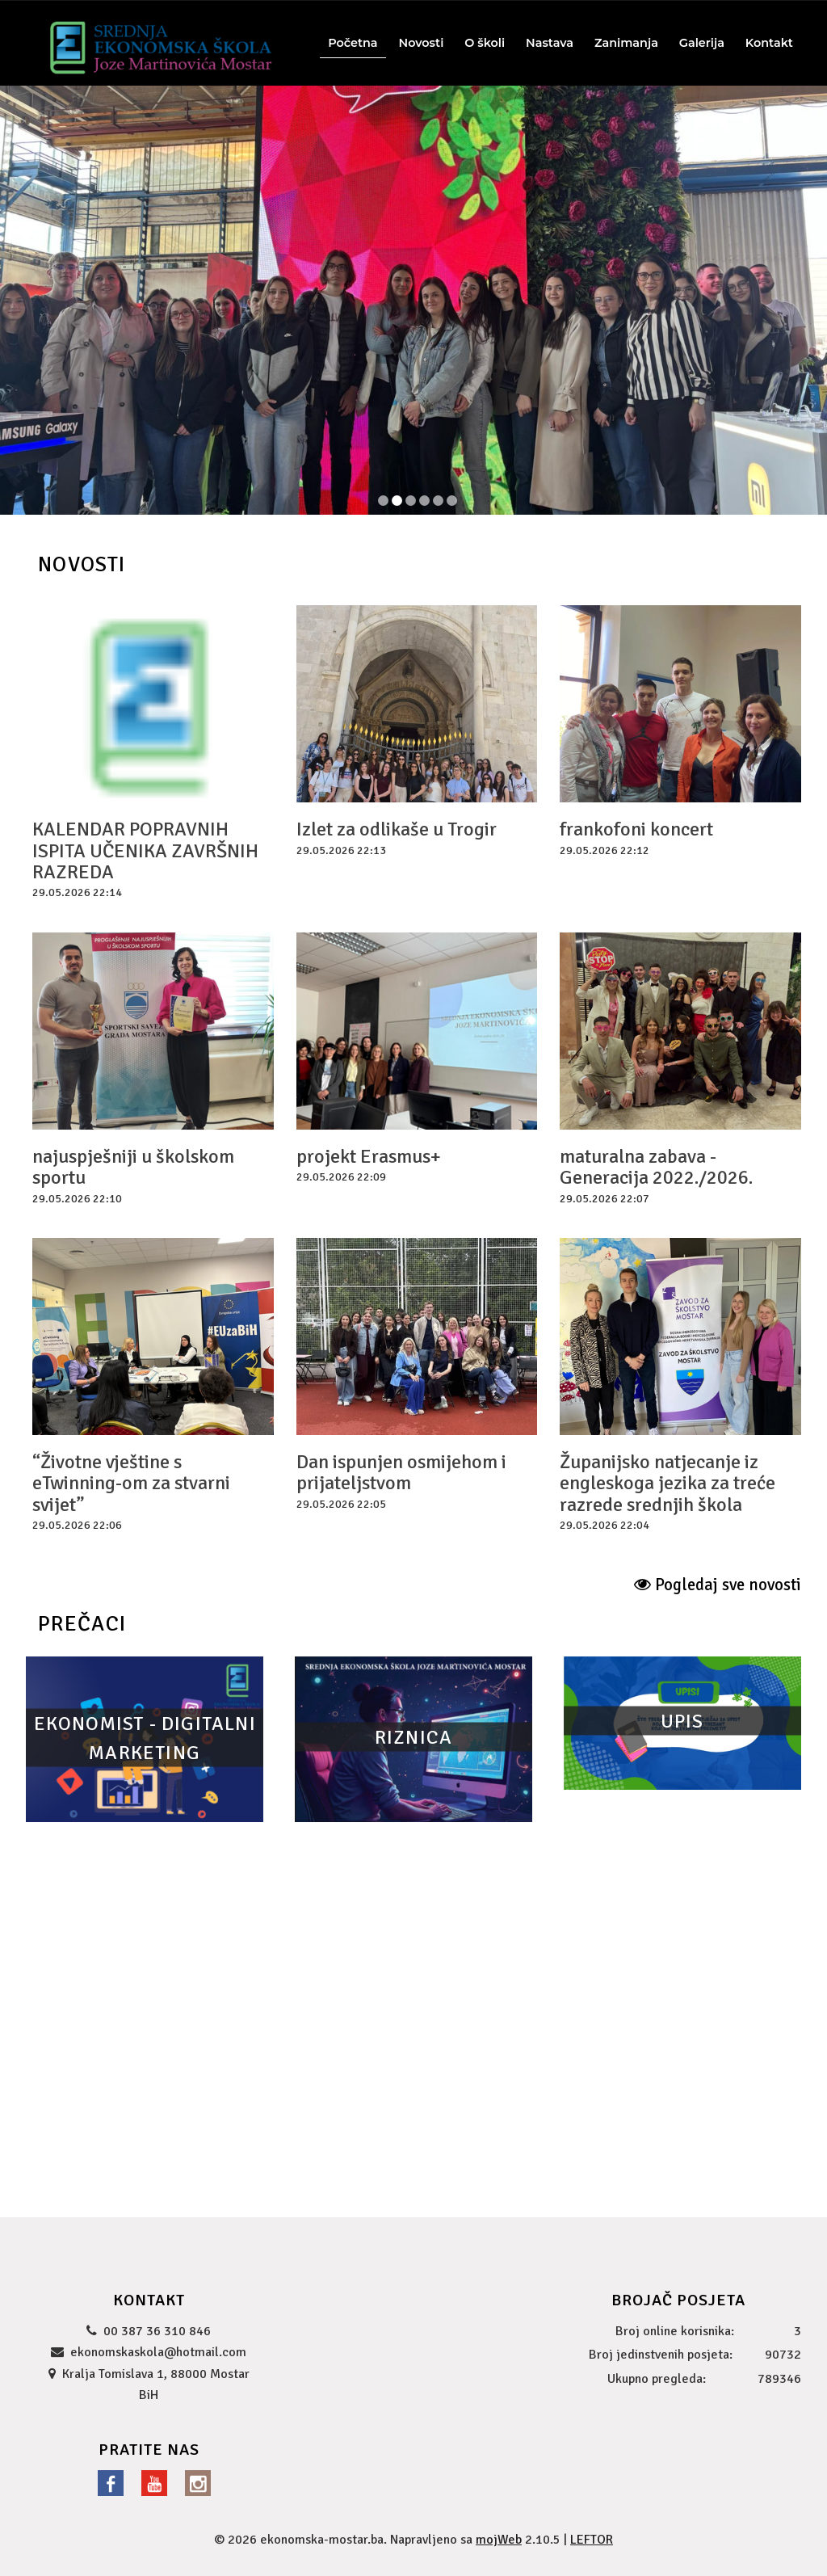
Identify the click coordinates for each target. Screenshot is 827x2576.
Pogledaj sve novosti (717, 1584)
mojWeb (499, 2540)
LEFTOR (591, 2540)
